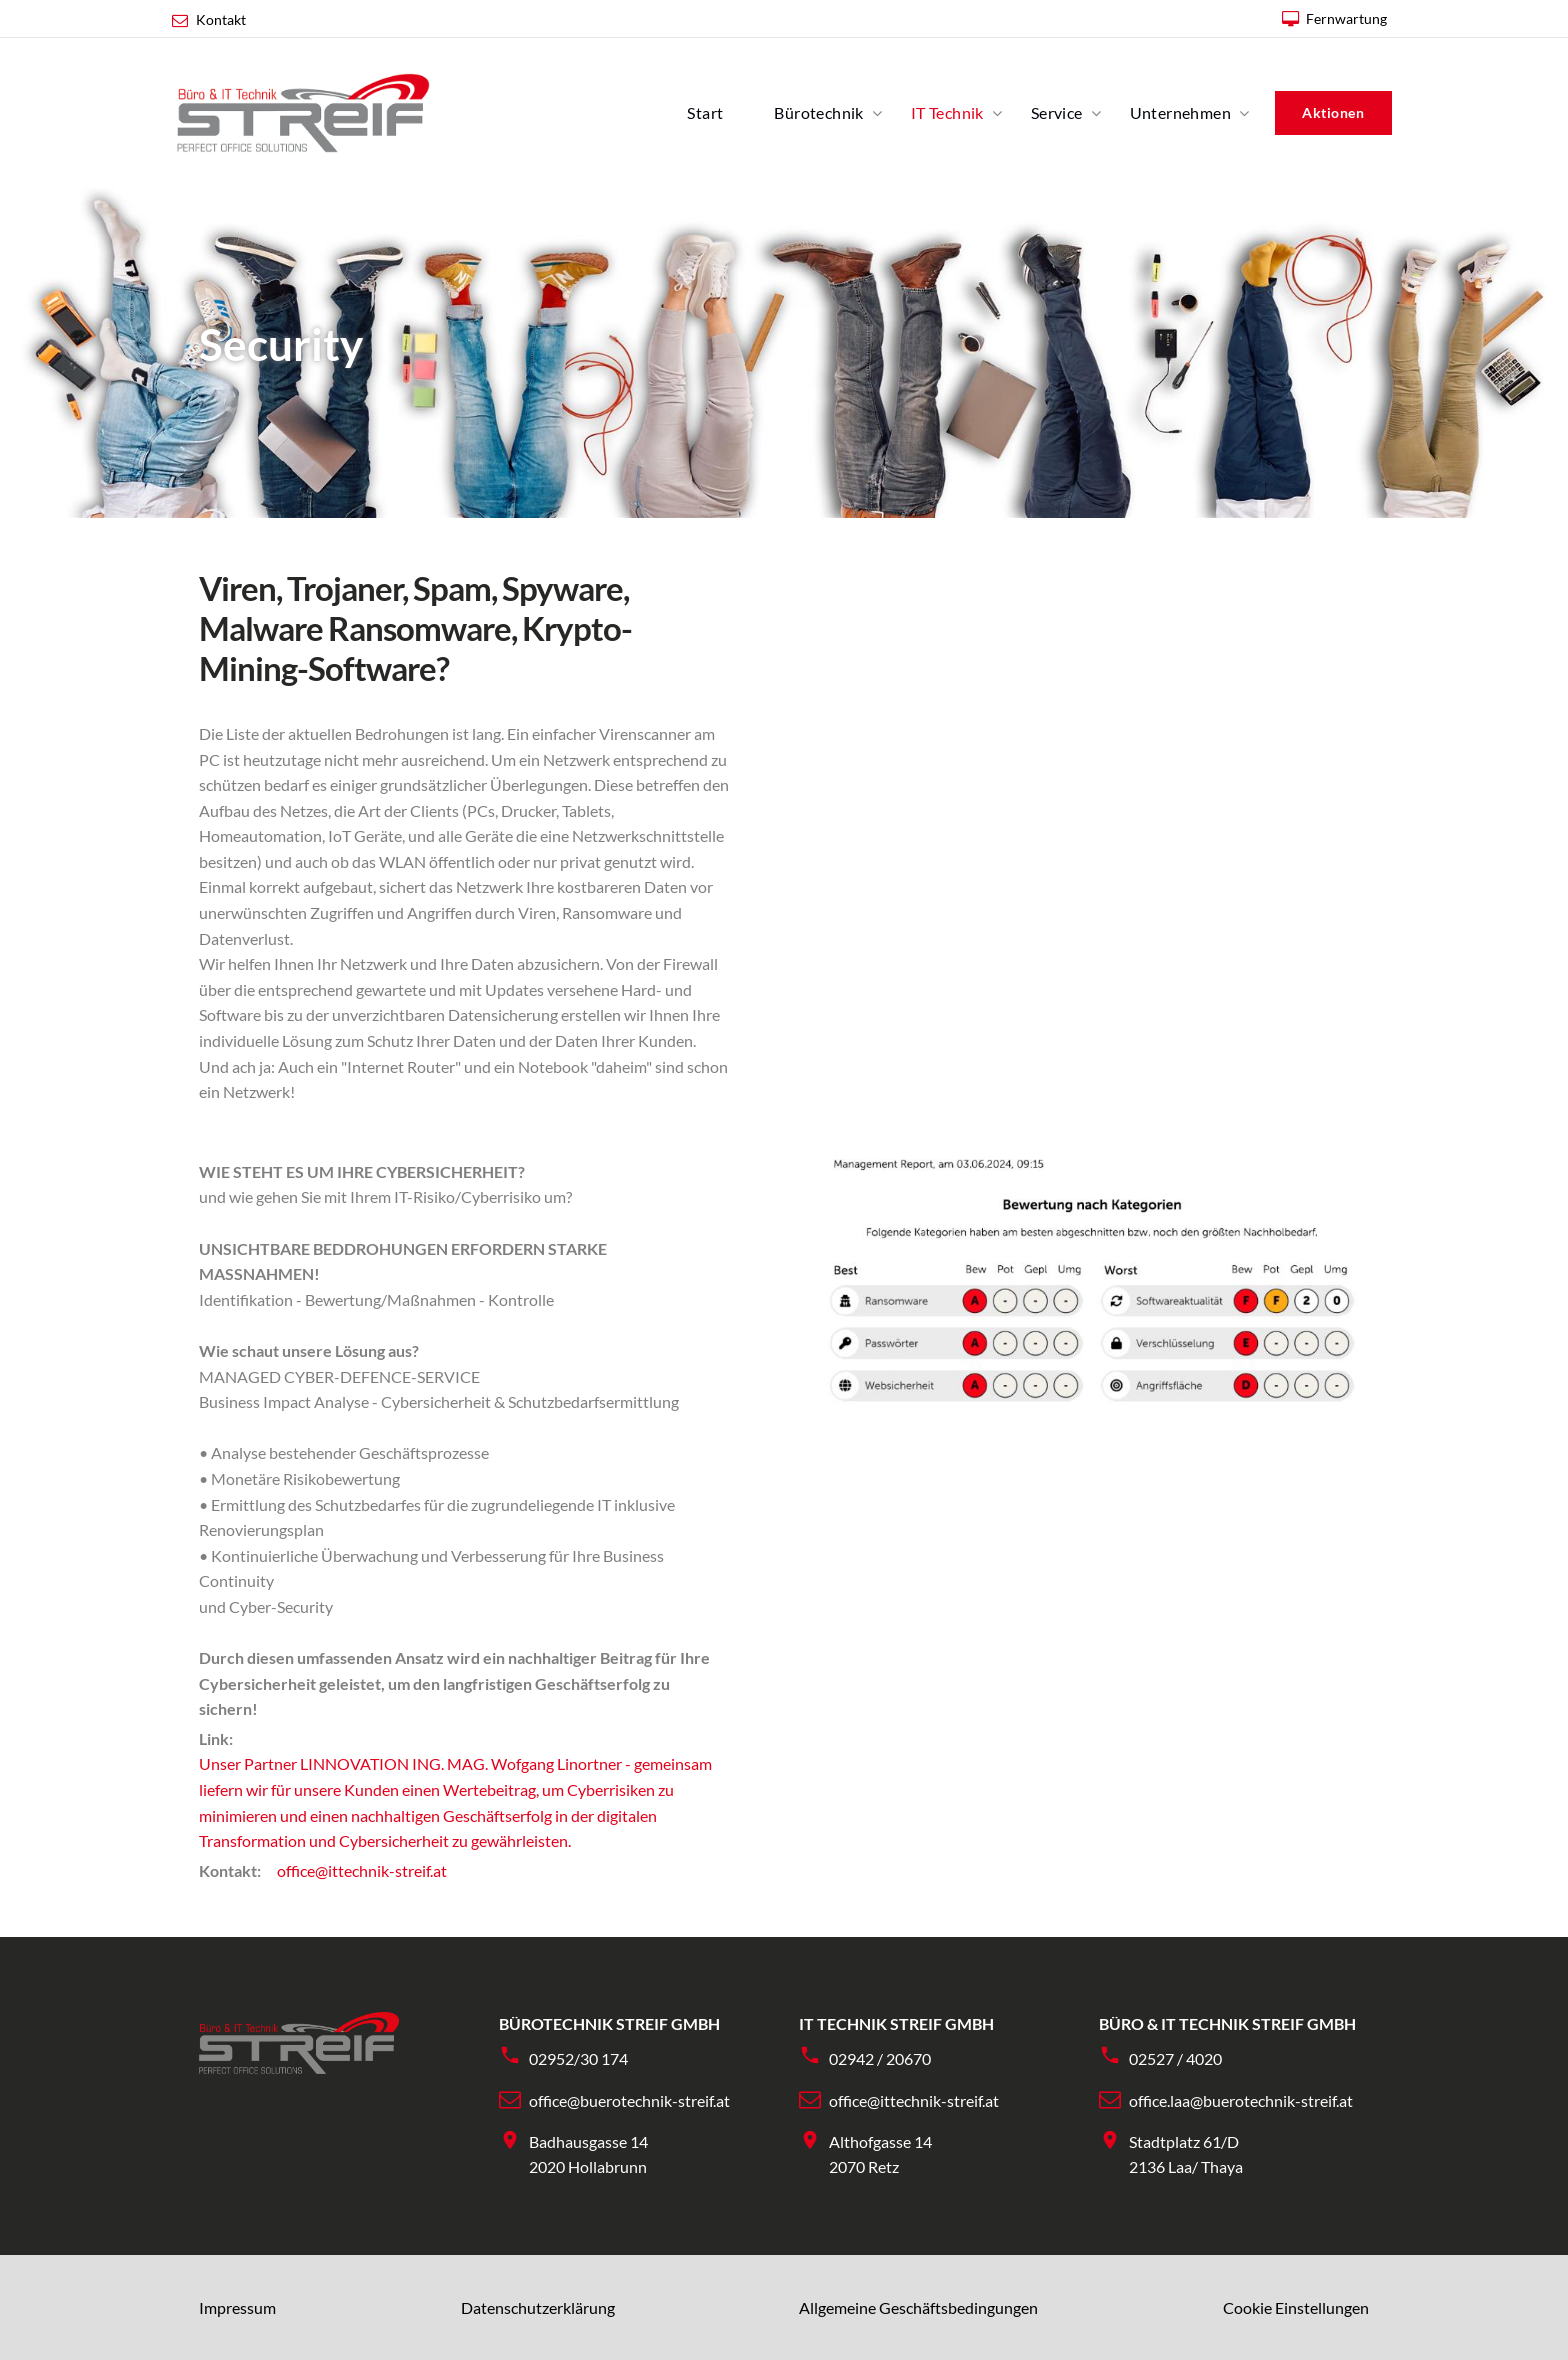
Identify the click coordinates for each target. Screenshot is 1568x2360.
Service (1057, 112)
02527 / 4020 (1175, 2058)
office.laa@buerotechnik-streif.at (1241, 2100)
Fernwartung (1346, 18)
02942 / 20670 (880, 2058)
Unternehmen (1180, 112)
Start (705, 112)
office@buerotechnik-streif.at (629, 2100)
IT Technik (947, 112)
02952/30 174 (578, 2058)
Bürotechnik (818, 112)
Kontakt (221, 19)
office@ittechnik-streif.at (362, 1870)
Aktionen (1333, 112)
